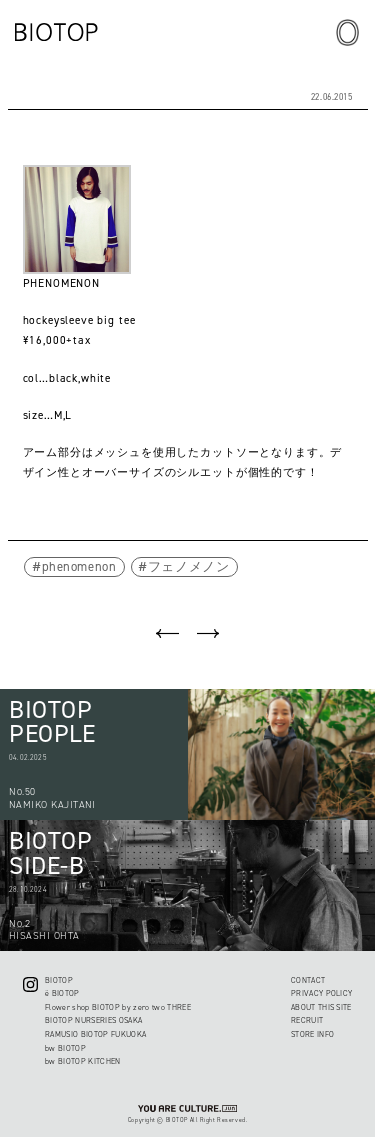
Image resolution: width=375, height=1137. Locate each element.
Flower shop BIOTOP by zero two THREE (118, 1007)
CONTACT (308, 980)
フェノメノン (188, 566)
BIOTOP (59, 980)
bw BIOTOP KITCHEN (83, 1061)
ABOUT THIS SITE (321, 1007)
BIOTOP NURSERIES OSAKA (93, 1020)
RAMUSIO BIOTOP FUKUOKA (95, 1034)
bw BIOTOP (65, 1048)
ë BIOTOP (62, 993)
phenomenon (79, 566)
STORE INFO (312, 1034)
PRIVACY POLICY (322, 993)
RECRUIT (307, 1020)
